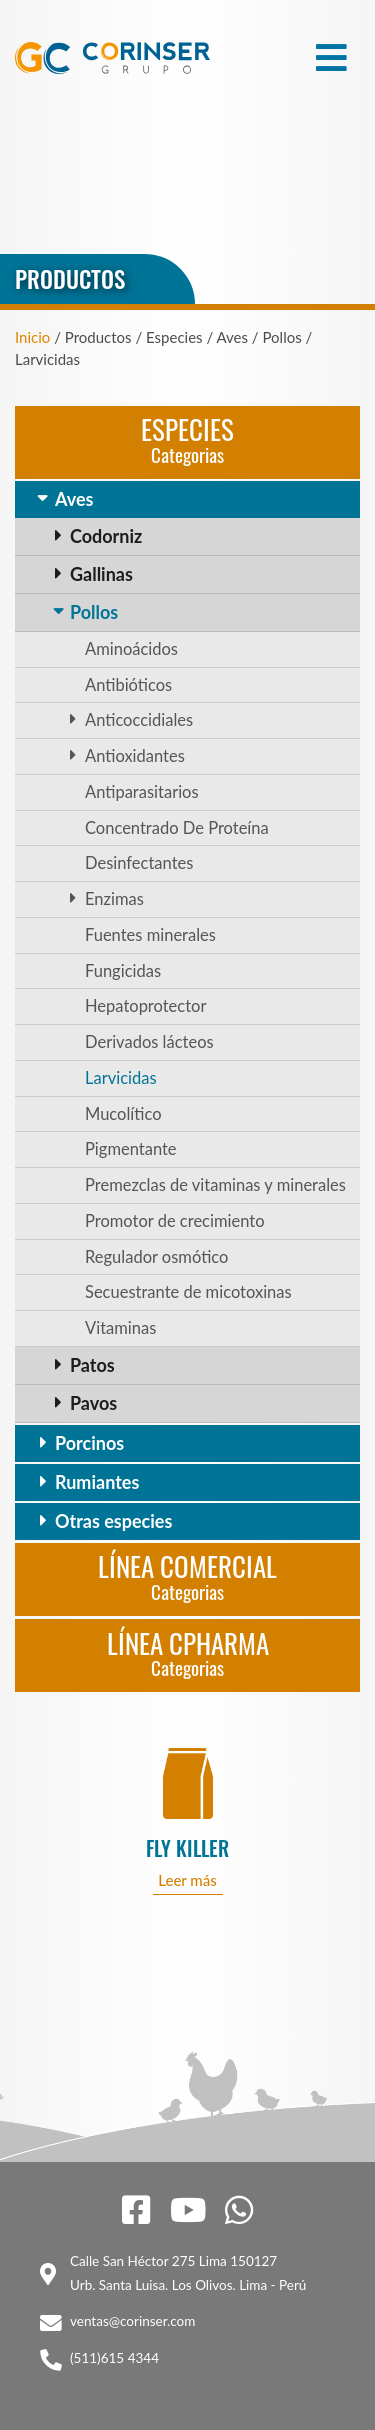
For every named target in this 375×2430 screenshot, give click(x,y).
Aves (74, 499)
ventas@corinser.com (132, 2321)
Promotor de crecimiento (175, 1221)
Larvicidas (121, 1078)
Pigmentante (131, 1149)
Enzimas (114, 899)
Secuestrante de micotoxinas (188, 1292)
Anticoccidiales (139, 720)
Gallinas (101, 574)
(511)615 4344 (114, 2358)
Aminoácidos (131, 649)
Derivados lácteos (149, 1042)
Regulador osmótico (156, 1257)
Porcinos (89, 1443)
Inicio (32, 337)
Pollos (94, 612)
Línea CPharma (188, 1652)
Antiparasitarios (142, 792)
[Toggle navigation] (331, 57)
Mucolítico (123, 1114)
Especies (187, 438)
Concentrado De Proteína (177, 828)
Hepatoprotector (145, 1006)
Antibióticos (128, 685)
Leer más (187, 1880)
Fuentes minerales (150, 935)
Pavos (93, 1403)
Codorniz (106, 536)
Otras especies (113, 1521)
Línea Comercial (187, 1575)
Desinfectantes (139, 863)
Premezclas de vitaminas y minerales (215, 1185)
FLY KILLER (187, 1848)
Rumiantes (97, 1482)
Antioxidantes (135, 756)
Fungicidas (123, 971)
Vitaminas (120, 1328)
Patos (92, 1365)
